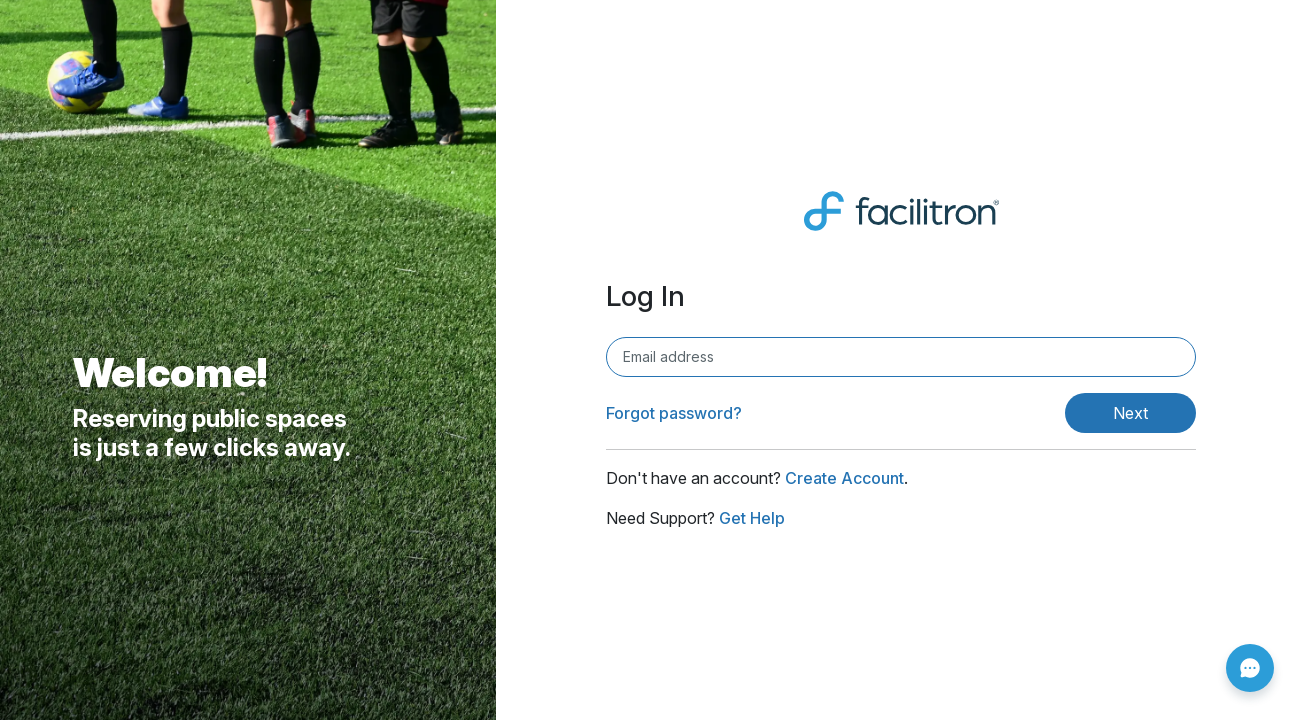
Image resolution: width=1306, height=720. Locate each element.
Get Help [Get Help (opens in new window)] (752, 518)
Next (1130, 413)
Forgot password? (674, 413)
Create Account (844, 478)
